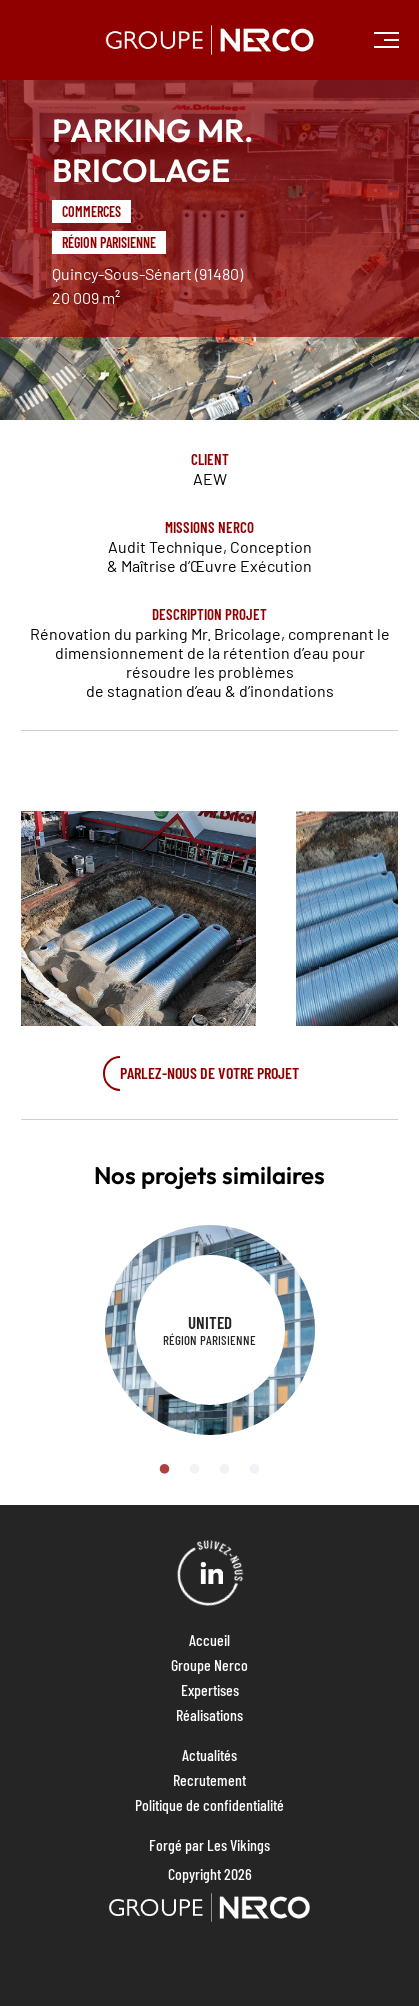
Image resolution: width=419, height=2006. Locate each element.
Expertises (210, 1689)
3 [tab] (225, 1470)
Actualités (209, 1754)
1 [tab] (165, 1470)
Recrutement (209, 1779)
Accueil (209, 1639)
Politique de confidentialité (209, 1804)
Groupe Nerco (209, 1664)
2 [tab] (195, 1470)
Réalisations (209, 1714)
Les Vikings (238, 1844)
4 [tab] (255, 1470)
